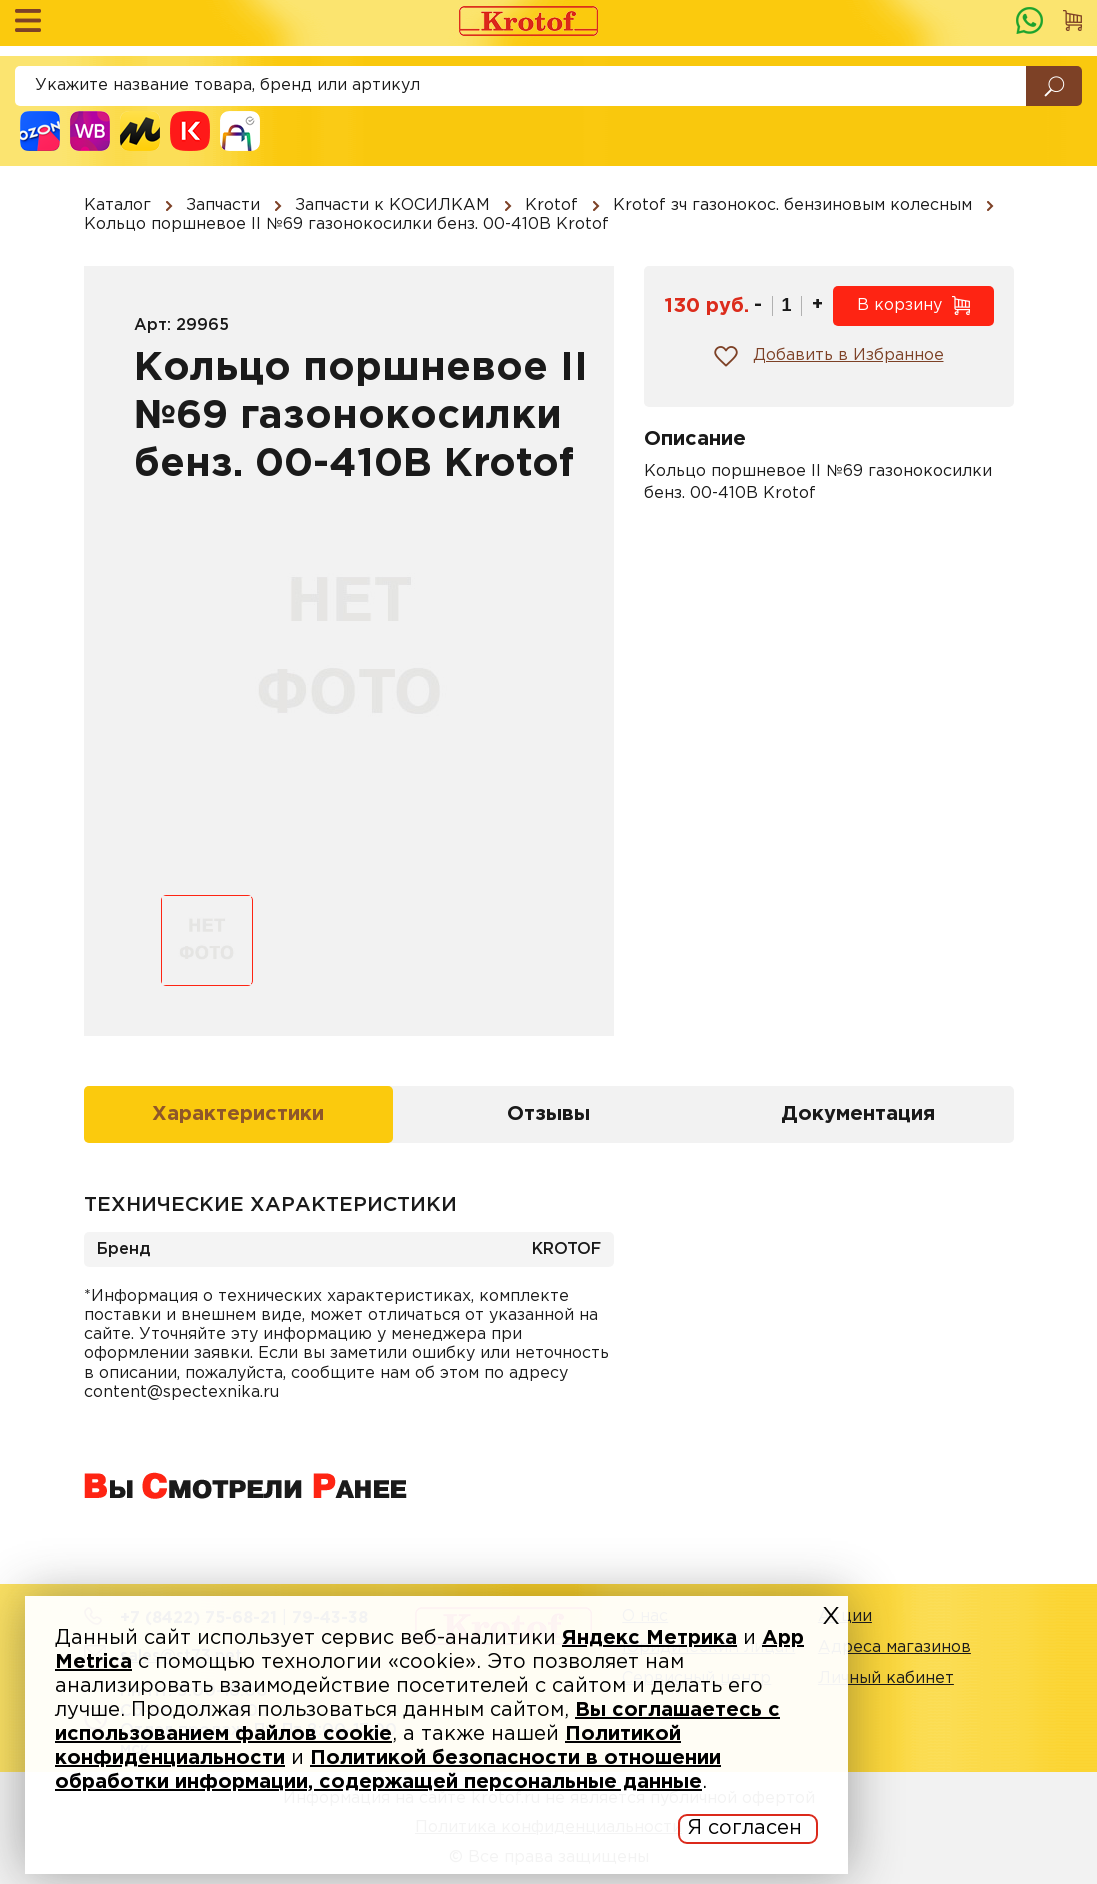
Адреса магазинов (894, 1647)
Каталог (117, 205)
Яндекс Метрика (649, 1638)
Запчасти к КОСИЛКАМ (392, 205)
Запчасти (223, 205)
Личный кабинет (886, 1678)
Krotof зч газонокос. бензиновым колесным (792, 205)
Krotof (551, 205)
